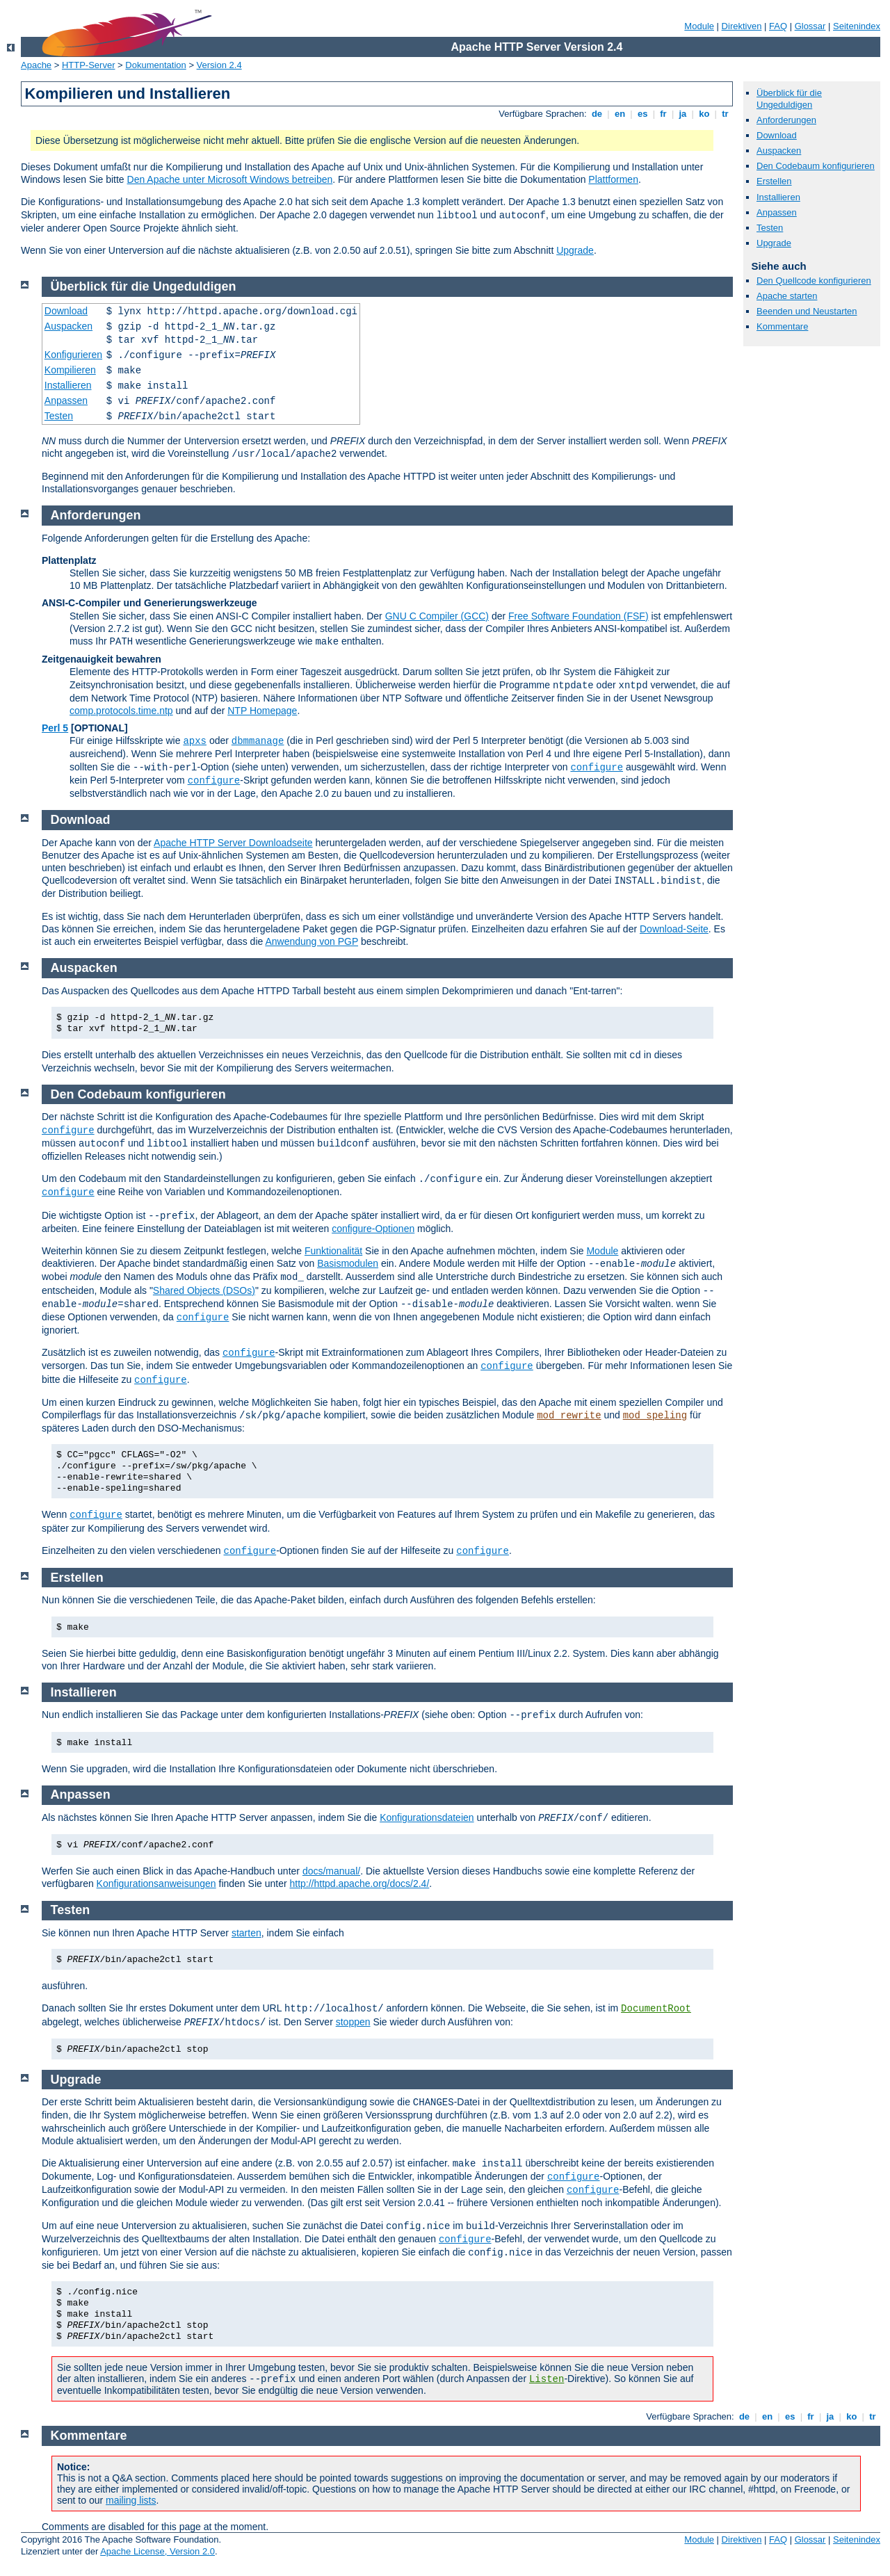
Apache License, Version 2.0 (157, 2551)
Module (699, 26)
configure (596, 767)
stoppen (353, 2021)
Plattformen (613, 179)
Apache (36, 65)
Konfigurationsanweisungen (156, 1883)
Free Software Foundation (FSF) (578, 616)
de (596, 113)
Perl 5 (55, 728)
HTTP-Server (88, 65)
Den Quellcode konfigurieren (813, 280)
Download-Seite (674, 928)
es (642, 113)
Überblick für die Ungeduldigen (789, 99)
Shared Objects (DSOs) (204, 1290)
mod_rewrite (569, 1415)
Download (776, 135)
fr (664, 113)
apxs (195, 741)
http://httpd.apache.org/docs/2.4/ (359, 1883)
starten (246, 1932)
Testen (769, 227)
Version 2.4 (219, 65)
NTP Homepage (262, 710)
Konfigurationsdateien (427, 1817)
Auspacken (778, 150)
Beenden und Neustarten (806, 311)
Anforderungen (786, 120)
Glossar (810, 26)
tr (725, 113)
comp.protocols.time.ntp (121, 710)
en (619, 113)
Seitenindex (856, 26)
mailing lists (131, 2500)
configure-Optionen (373, 1228)
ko (704, 113)
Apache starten (786, 296)
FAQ (778, 26)
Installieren (778, 197)
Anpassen (776, 212)
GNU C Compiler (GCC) (437, 616)
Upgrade (575, 250)
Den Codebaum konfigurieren (815, 166)
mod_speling (655, 1415)
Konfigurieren (73, 354)
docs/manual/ (331, 1871)
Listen (546, 2379)
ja (683, 113)
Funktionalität (333, 1250)
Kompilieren (70, 369)
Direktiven (742, 26)
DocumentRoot (656, 2008)
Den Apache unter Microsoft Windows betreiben (230, 179)
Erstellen (774, 181)
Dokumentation (155, 65)
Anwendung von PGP (311, 941)
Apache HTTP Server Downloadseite (233, 842)
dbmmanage (258, 741)
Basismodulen (347, 1263)
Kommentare (782, 326)
